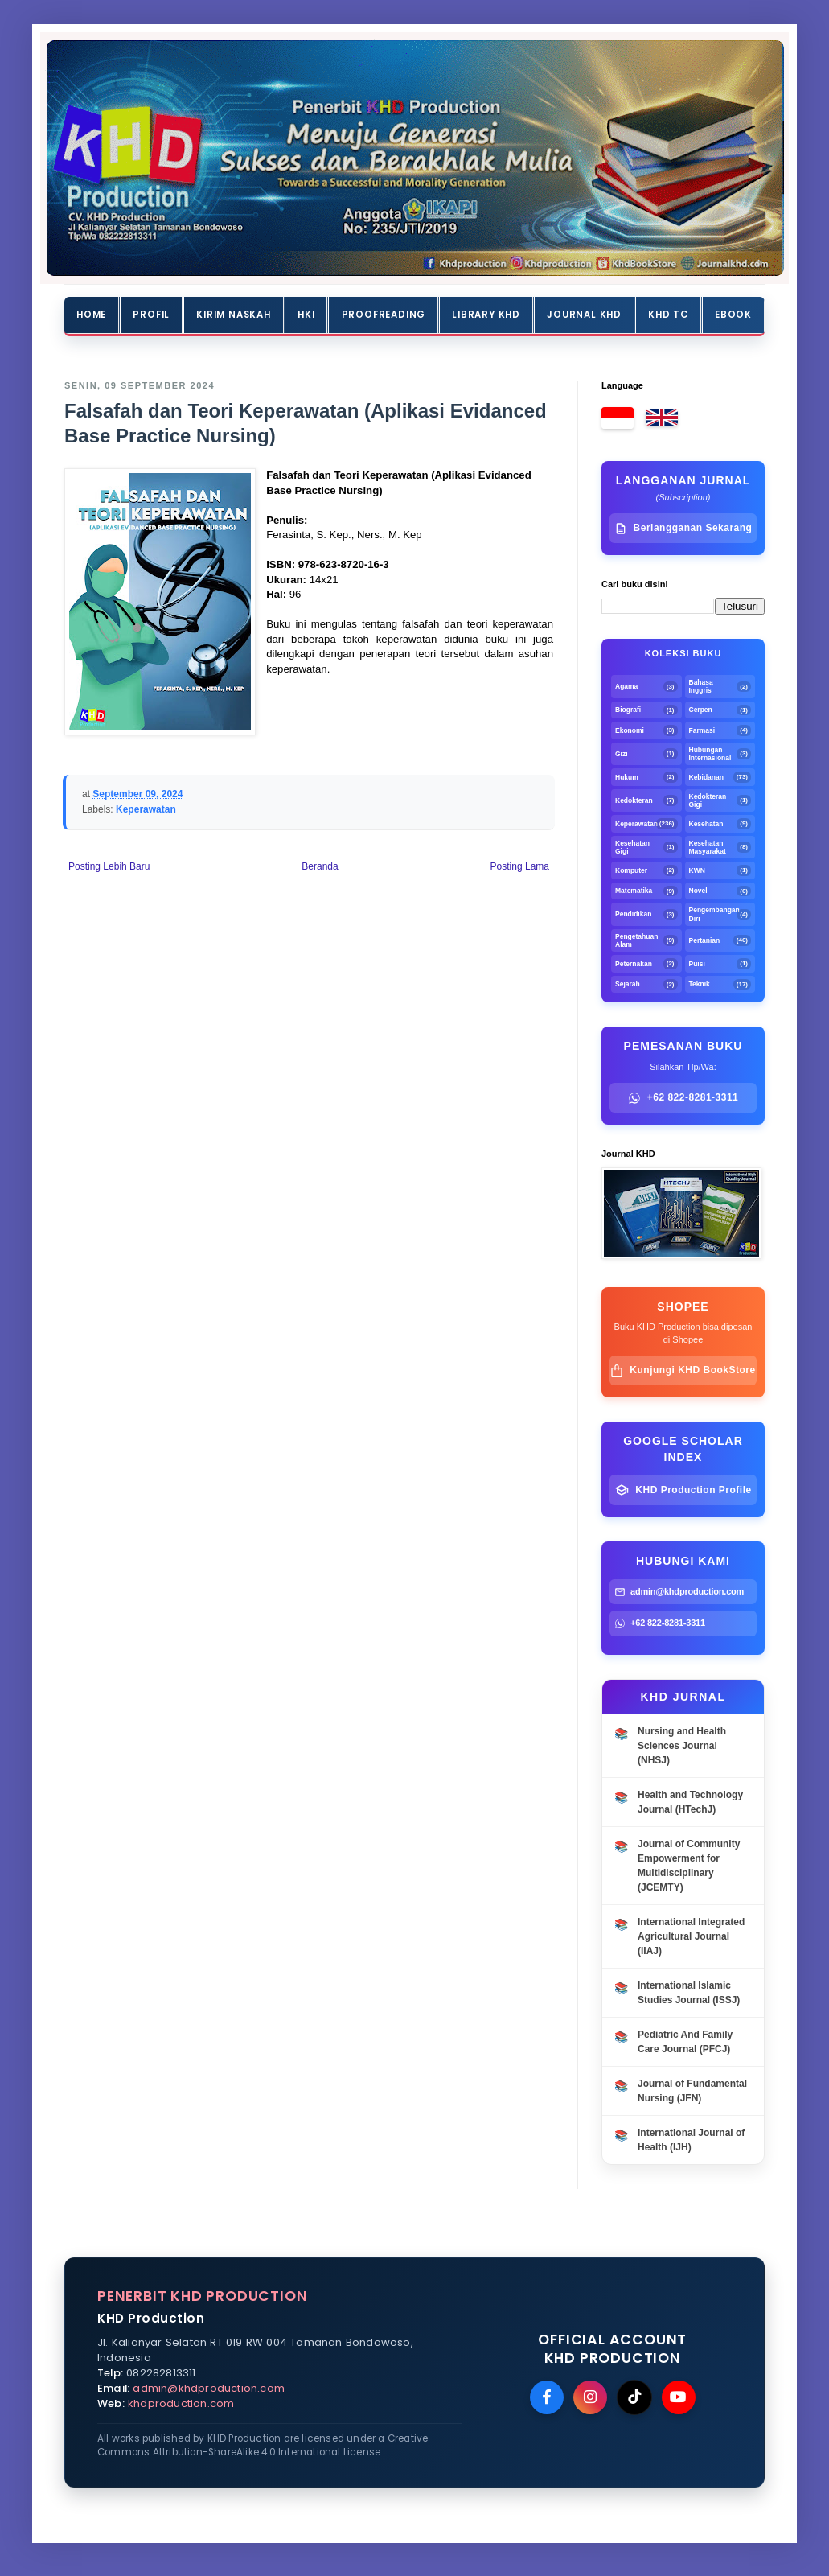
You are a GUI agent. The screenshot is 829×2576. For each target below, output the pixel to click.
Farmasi (702, 730)
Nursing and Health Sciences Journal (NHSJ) (682, 1746)
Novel (698, 891)
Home (91, 314)
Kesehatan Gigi (632, 847)
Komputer (631, 870)
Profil (151, 314)
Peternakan (633, 964)
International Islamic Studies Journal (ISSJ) (689, 1993)
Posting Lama (519, 866)
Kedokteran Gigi (708, 800)
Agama (626, 686)
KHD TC (668, 314)
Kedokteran (634, 800)
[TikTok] (634, 2397)
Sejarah (627, 984)
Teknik (699, 984)
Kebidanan (706, 777)
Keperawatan (146, 809)
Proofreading (384, 314)
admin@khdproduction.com (209, 2388)
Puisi (697, 964)
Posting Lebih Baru (109, 866)
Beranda (320, 866)
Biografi (628, 710)
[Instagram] (590, 2397)
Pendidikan (633, 914)
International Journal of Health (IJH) (691, 2140)
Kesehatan (706, 824)
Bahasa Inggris (701, 686)
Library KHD (486, 314)
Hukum (626, 777)
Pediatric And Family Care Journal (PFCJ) (685, 2042)
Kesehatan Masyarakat (707, 847)
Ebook (733, 314)
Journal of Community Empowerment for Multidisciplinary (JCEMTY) (689, 1865)
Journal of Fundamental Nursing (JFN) (692, 2091)
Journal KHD (584, 314)
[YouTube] (679, 2397)
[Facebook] (547, 2397)
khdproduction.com (181, 2403)
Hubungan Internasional (710, 754)
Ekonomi (629, 730)
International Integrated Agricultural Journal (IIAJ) (691, 1936)
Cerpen (700, 710)
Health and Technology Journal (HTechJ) (690, 1802)
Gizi (621, 754)
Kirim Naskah (233, 314)
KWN (697, 870)
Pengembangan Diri (713, 914)
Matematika (633, 891)
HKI (306, 314)
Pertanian (704, 940)
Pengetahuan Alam (636, 940)
